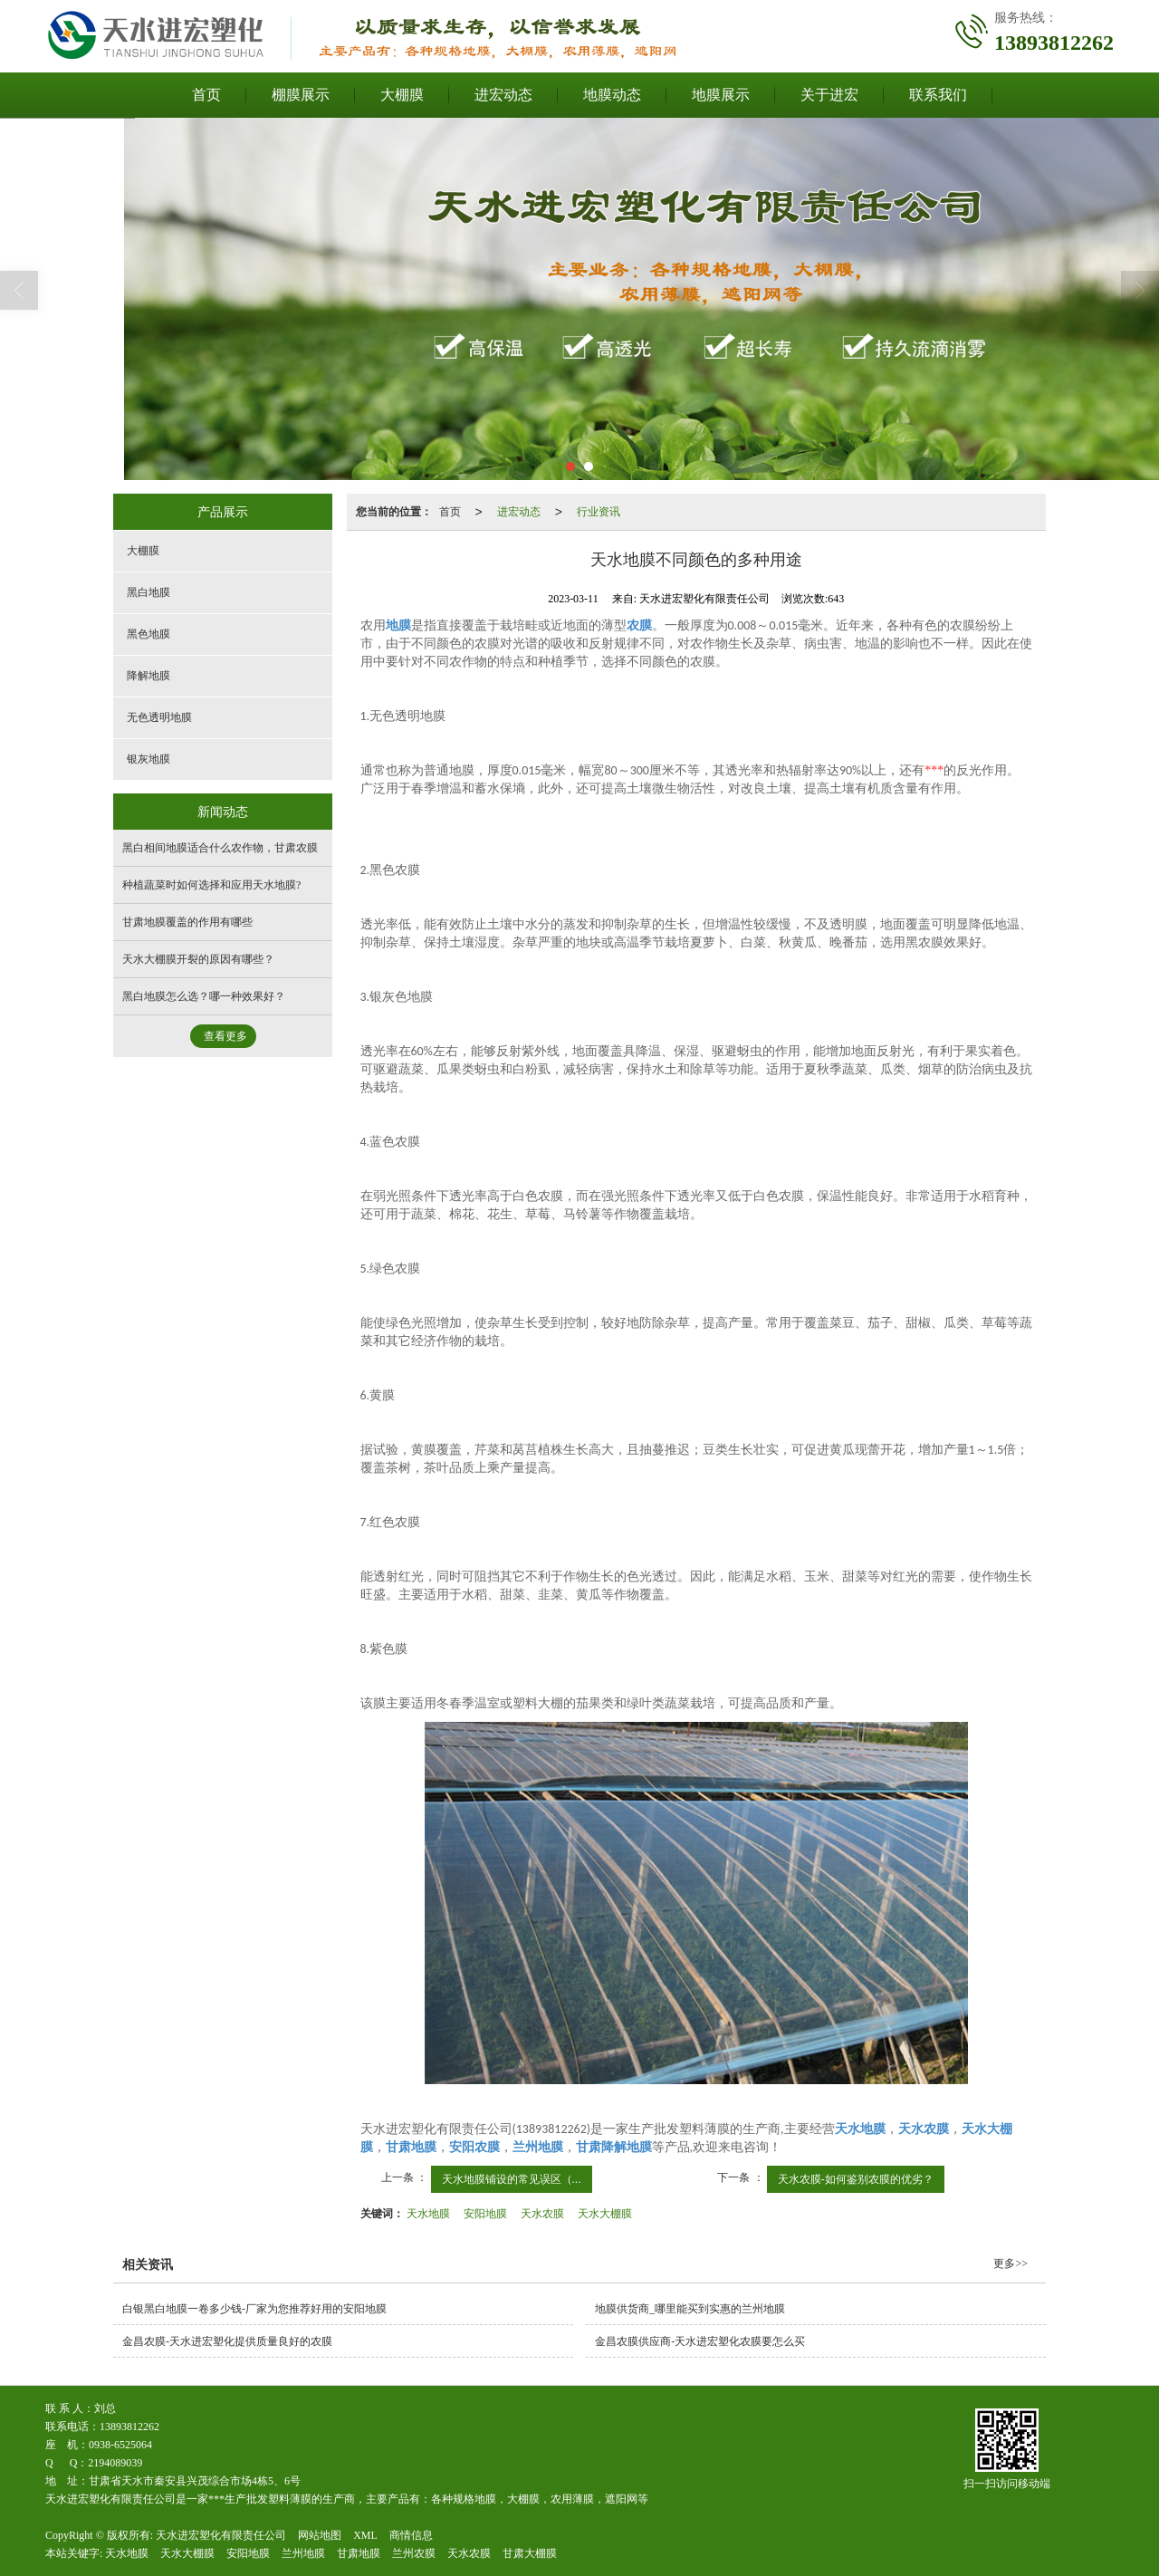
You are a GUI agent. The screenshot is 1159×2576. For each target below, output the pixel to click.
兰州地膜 (303, 2553)
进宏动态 (503, 94)
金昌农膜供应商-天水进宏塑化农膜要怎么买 (700, 2341)
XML (365, 2535)
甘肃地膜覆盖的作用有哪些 (187, 922)
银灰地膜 (148, 759)
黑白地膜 (148, 592)
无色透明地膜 (159, 717)
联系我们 (938, 94)
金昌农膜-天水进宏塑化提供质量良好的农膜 (227, 2341)
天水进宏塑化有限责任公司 (221, 2535)
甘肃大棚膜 (530, 2553)
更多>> (1010, 2263)
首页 (206, 94)
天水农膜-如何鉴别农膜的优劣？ (856, 2179)
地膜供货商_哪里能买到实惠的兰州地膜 (690, 2308)
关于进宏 (829, 94)
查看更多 (225, 1036)
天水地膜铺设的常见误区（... (511, 2179)
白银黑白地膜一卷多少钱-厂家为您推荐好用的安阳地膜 (254, 2308)
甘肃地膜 (358, 2553)
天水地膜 (428, 2213)
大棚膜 (402, 94)
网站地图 (319, 2535)
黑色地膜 (148, 634)
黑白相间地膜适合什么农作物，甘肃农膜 (220, 847)
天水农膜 (542, 2213)
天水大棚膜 (605, 2213)
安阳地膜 (485, 2213)
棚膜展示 (301, 94)
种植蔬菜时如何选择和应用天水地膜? (211, 885)
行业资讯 (598, 511)
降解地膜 (148, 675)
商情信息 (411, 2535)
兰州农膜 (414, 2553)
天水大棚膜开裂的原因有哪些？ (198, 959)
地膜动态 (612, 94)
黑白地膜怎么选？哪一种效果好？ (203, 996)
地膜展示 (721, 94)
